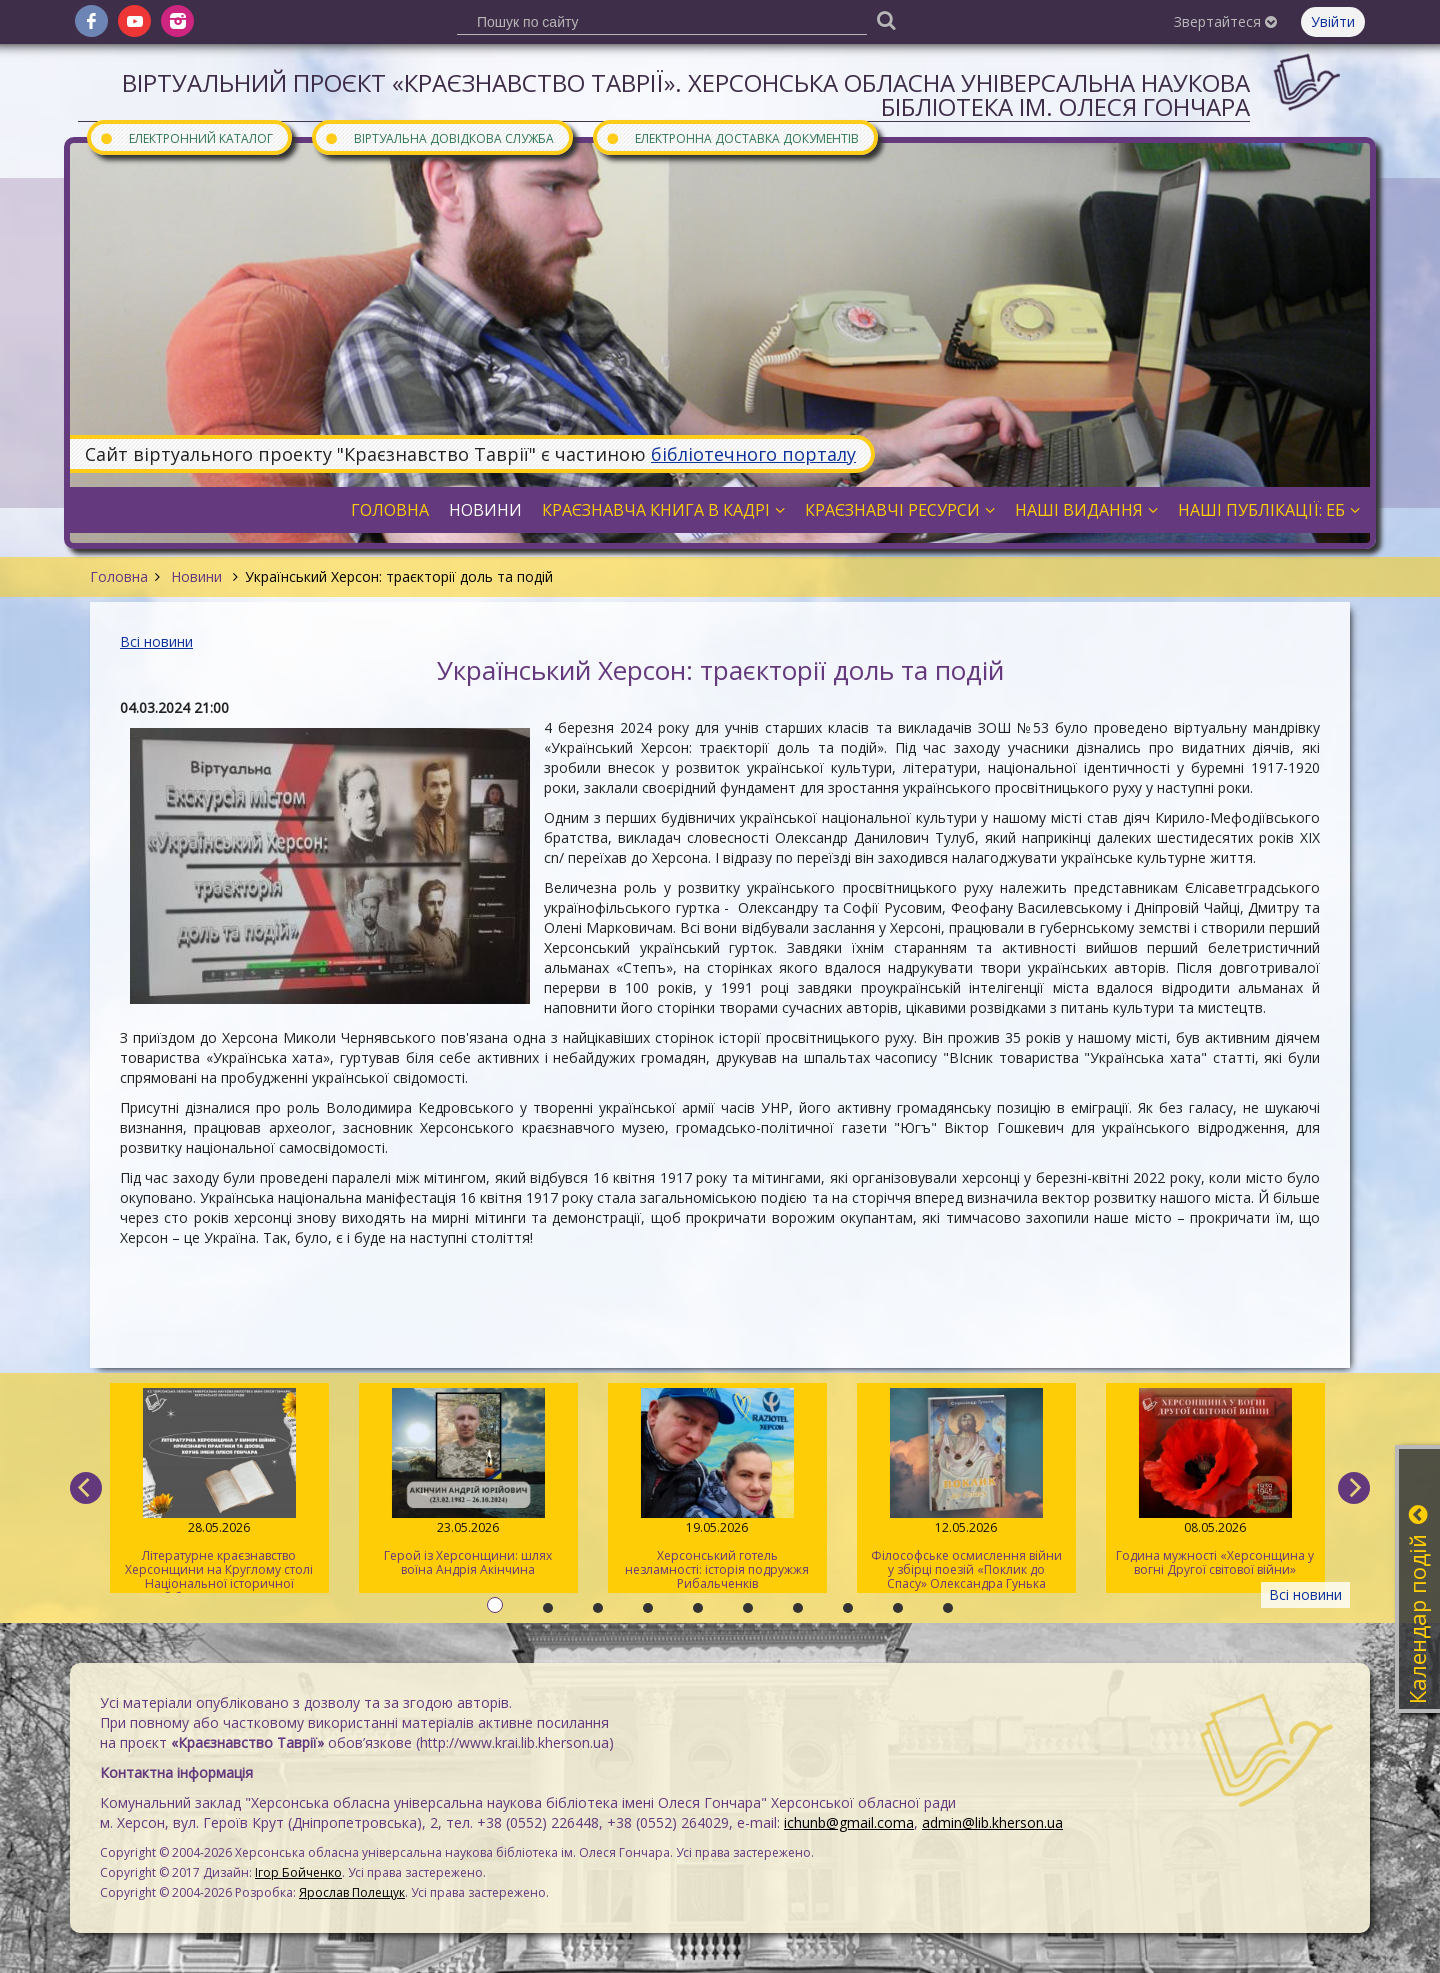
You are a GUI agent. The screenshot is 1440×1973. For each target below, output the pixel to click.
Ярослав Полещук (352, 1892)
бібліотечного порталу (753, 454)
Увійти (1333, 21)
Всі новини (156, 641)
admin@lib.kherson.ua (992, 1822)
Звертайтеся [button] (1225, 21)
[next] (1354, 1488)
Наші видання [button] (1086, 510)
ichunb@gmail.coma (849, 1822)
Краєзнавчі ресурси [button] (900, 510)
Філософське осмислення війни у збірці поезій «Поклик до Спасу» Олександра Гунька (966, 1490)
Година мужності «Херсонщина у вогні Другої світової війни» (1215, 1483)
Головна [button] (390, 510)
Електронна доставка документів (732, 137)
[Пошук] (886, 19)
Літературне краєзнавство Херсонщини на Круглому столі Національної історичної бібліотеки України (219, 1490)
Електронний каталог (186, 137)
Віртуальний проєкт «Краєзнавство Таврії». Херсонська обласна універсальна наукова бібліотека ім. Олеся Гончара (686, 94)
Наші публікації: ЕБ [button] (1269, 510)
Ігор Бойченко (298, 1872)
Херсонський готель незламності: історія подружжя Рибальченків (717, 1490)
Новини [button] (485, 510)
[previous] (86, 1488)
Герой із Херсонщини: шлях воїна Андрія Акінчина (468, 1483)
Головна (119, 576)
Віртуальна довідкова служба (439, 137)
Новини (196, 576)
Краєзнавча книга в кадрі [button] (663, 510)
